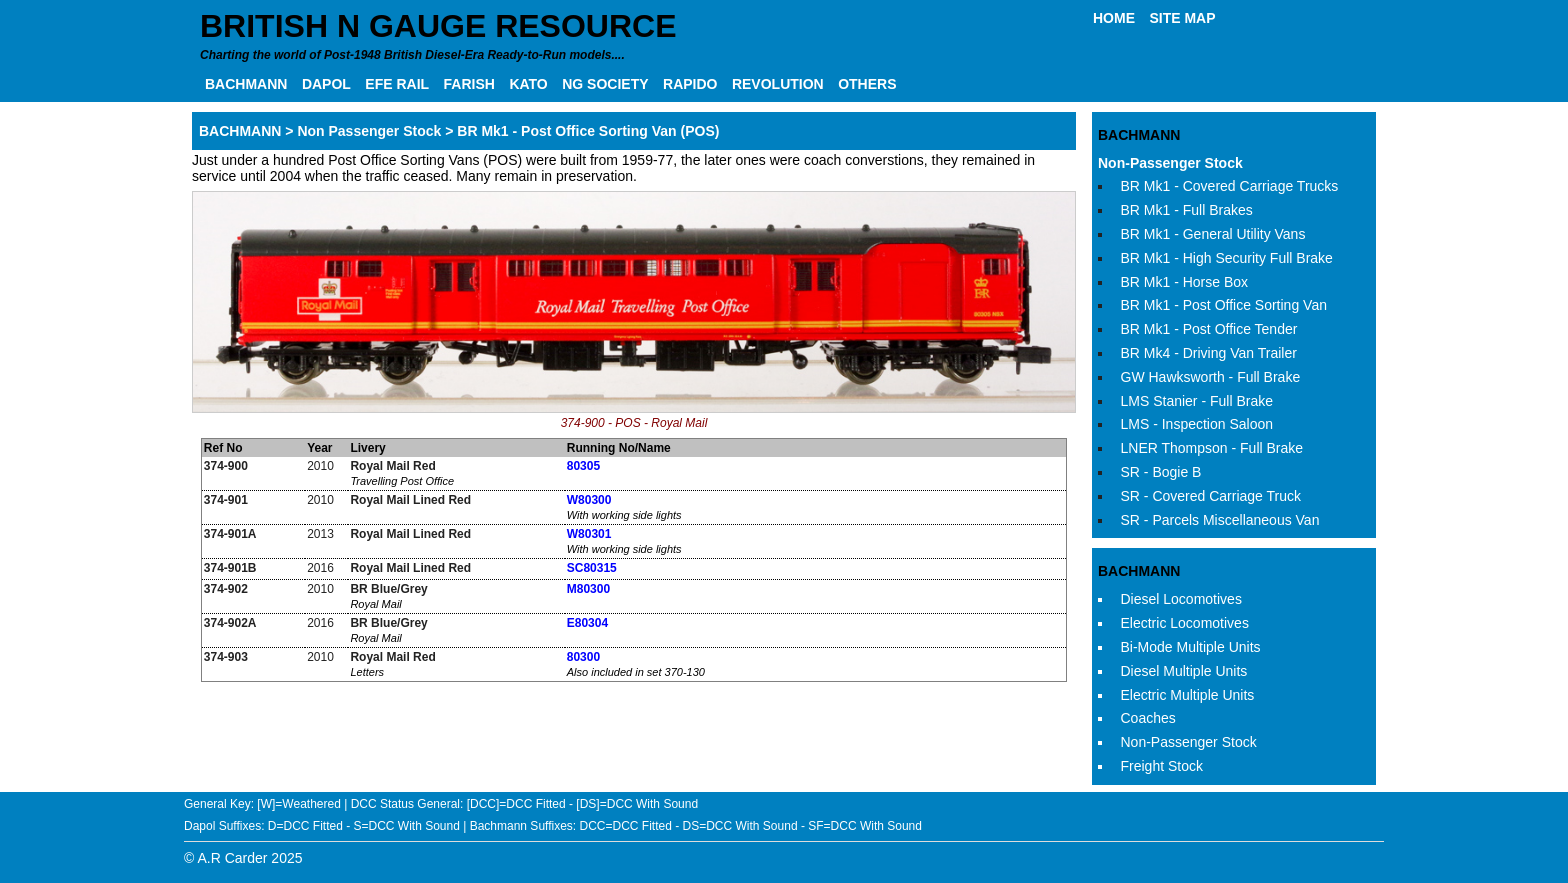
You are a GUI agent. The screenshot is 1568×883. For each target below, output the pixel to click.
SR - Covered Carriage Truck (1211, 496)
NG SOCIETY (605, 84)
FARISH (469, 84)
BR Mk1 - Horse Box (1185, 282)
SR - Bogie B (1161, 472)
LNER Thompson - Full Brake (1212, 448)
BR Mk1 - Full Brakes (1187, 210)
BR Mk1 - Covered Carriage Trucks (1230, 186)
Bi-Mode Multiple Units (1191, 647)
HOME (1114, 18)
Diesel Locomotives (1181, 599)
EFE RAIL (397, 84)
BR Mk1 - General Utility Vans (1213, 234)
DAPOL (326, 84)
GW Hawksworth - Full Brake (1211, 377)
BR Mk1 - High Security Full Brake (1227, 258)
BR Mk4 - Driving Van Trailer (1209, 353)
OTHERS (867, 84)
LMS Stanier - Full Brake (1197, 401)
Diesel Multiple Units (1184, 671)
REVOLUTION (778, 84)
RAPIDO (690, 84)
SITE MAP (1182, 18)
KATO (528, 84)
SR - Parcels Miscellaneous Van (1220, 520)
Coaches (1148, 718)
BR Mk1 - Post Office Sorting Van (1224, 305)
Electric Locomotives (1185, 623)
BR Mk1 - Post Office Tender (1209, 329)
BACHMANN (246, 84)
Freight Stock (1162, 766)
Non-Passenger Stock (1170, 163)
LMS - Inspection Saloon (1197, 424)
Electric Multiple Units (1188, 695)
